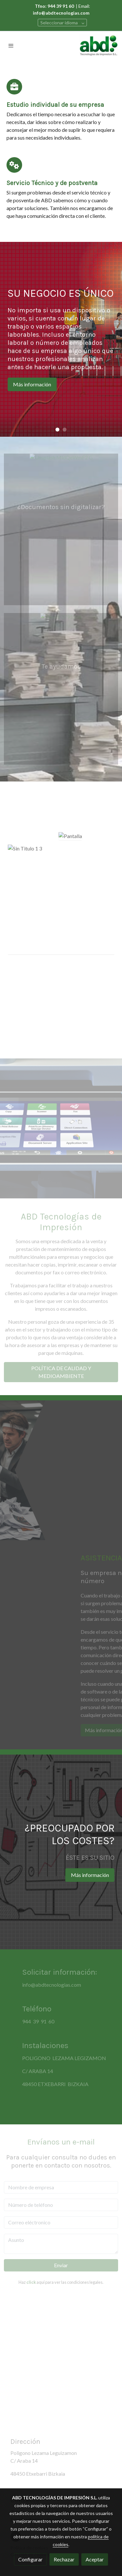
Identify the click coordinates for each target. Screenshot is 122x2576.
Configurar (30, 2559)
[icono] (14, 86)
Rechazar (64, 2559)
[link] (98, 45)
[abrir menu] (11, 45)
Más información (32, 384)
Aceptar (95, 2559)
